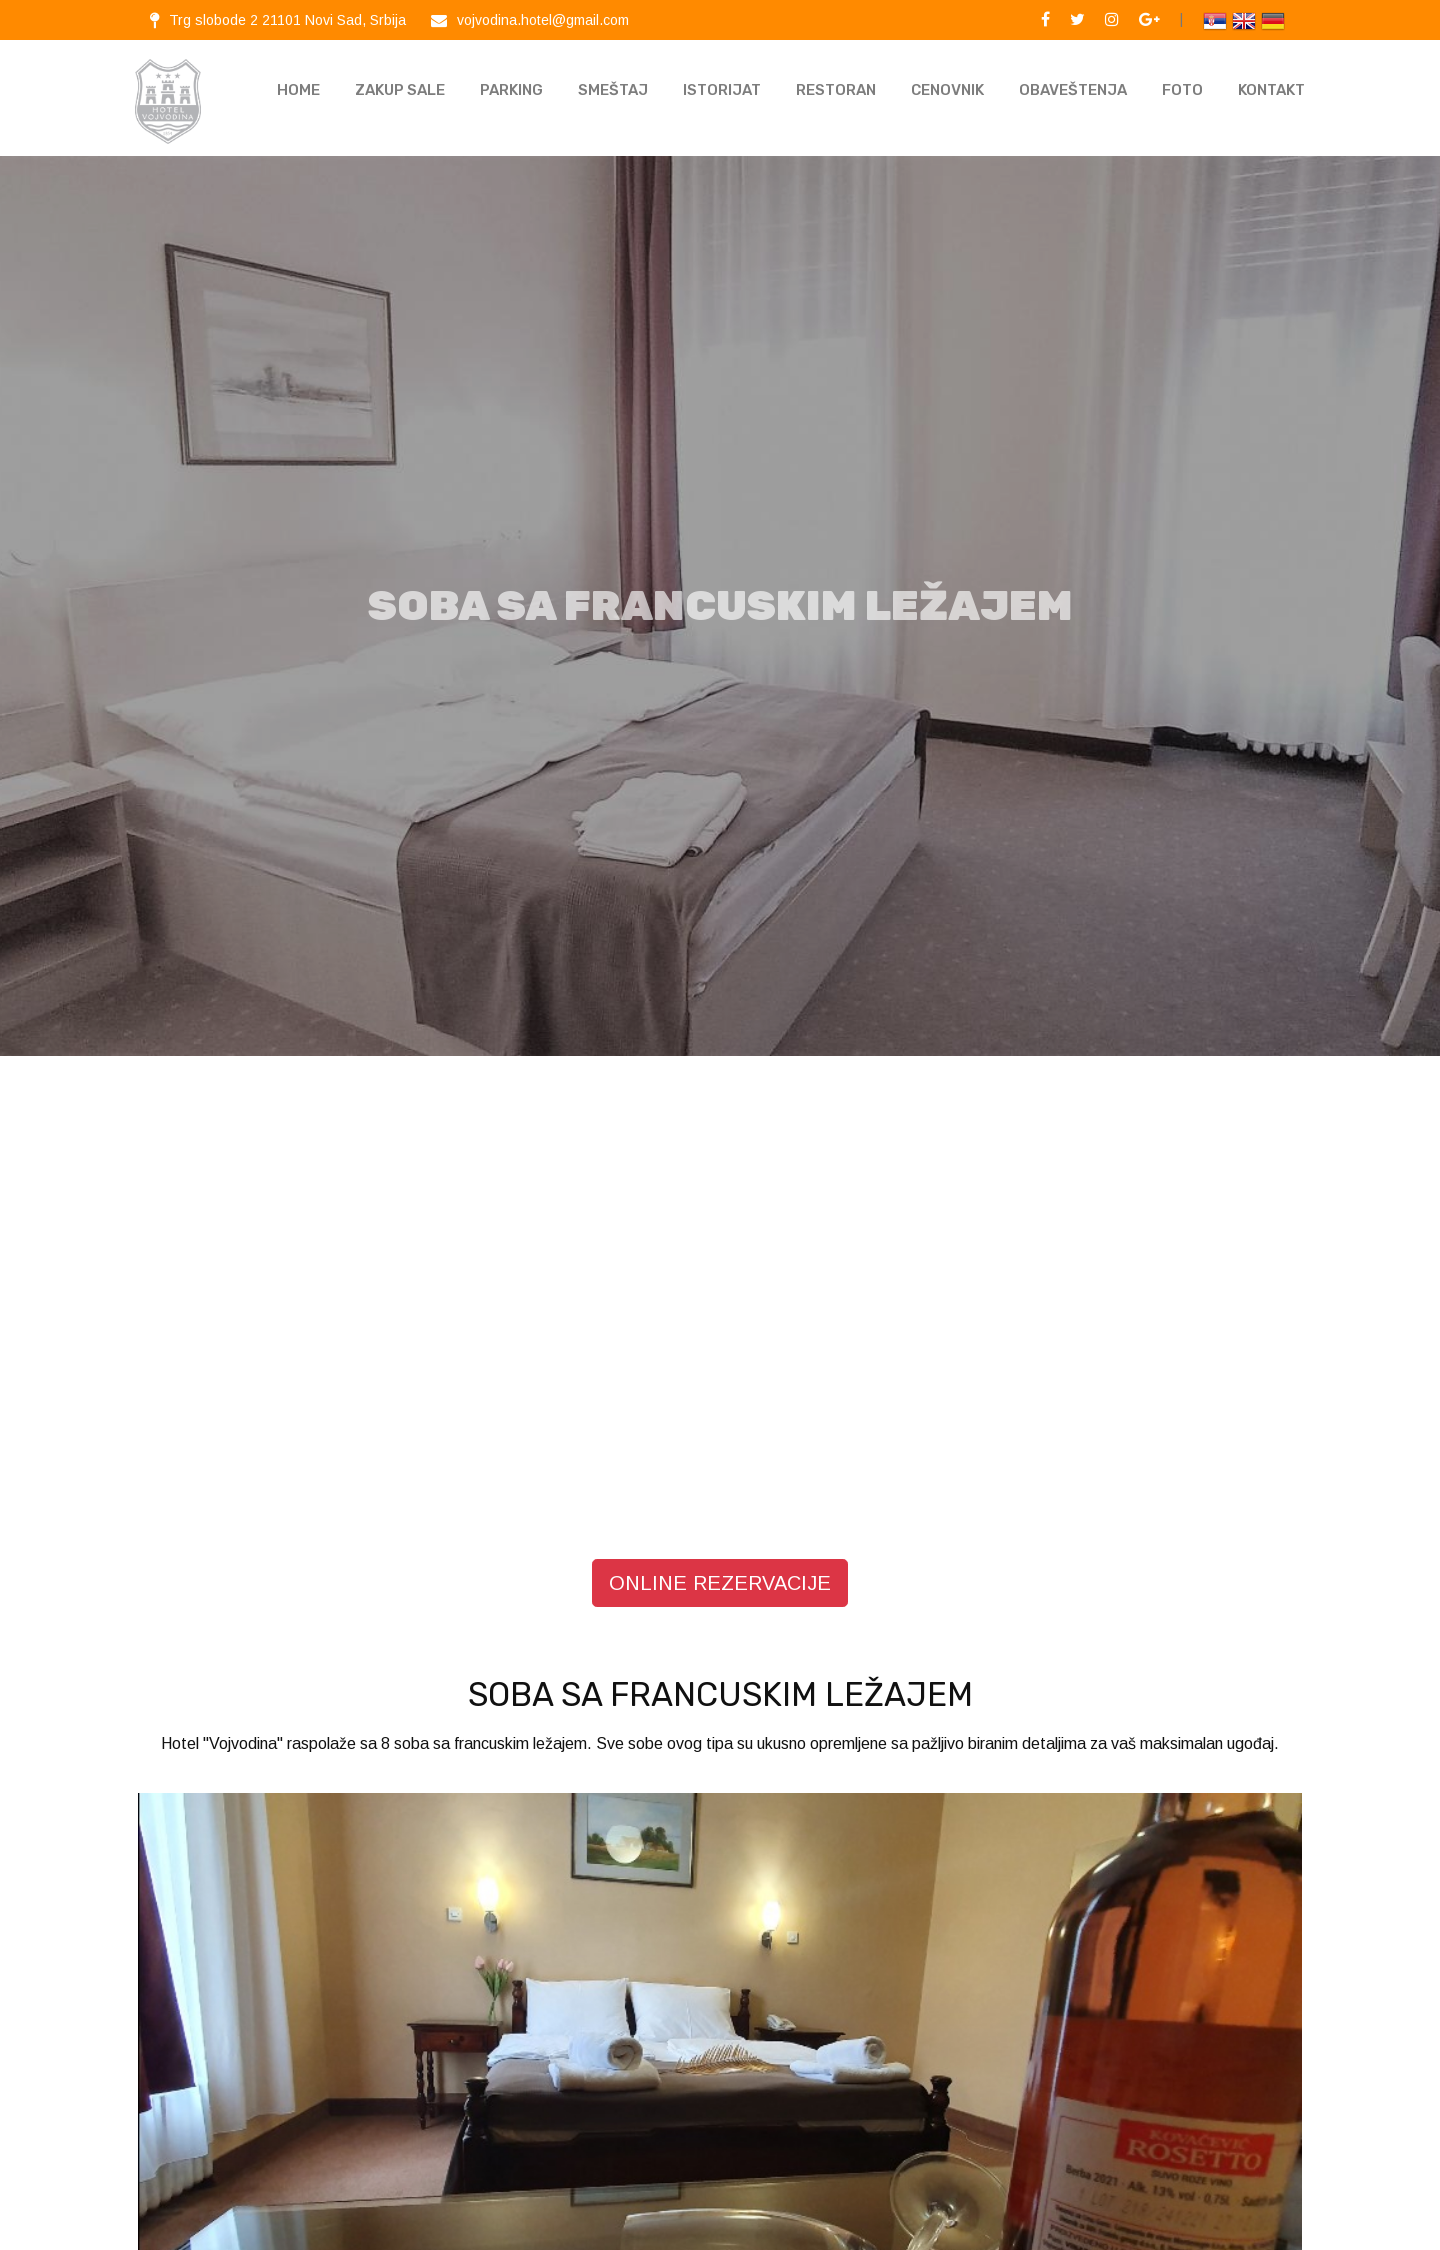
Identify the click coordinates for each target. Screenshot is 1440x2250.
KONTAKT (1271, 90)
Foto (1182, 90)
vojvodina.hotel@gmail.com (543, 20)
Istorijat (722, 90)
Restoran (836, 90)
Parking (511, 90)
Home (298, 90)
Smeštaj (613, 90)
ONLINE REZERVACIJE (720, 1560)
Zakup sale (400, 90)
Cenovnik (947, 90)
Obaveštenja (1073, 90)
